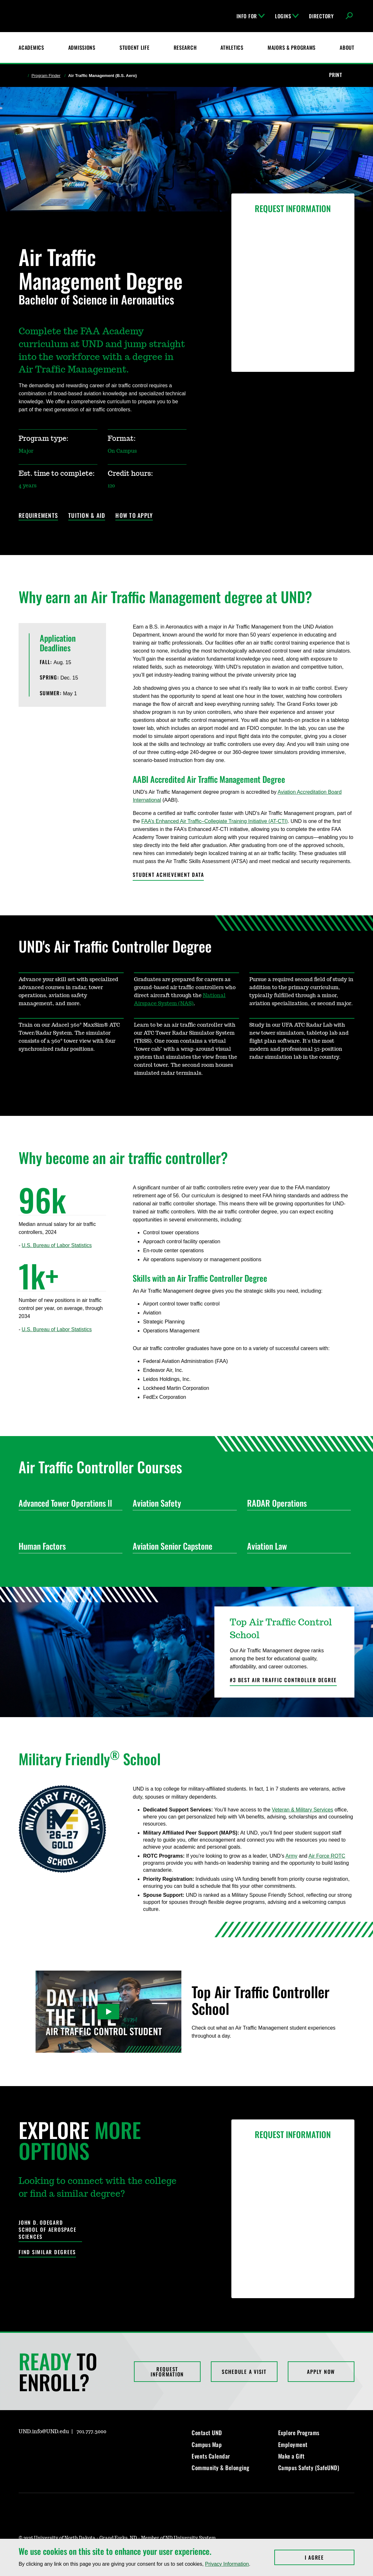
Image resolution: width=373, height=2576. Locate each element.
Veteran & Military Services (302, 1809)
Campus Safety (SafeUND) (308, 2467)
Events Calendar (211, 2456)
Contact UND (207, 2432)
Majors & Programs (292, 47)
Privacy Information (227, 2564)
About (347, 47)
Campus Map (207, 2444)
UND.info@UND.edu (44, 2431)
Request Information (167, 2371)
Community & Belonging (221, 2467)
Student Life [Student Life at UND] (135, 47)
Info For (250, 16)
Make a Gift (291, 2456)
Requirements (38, 515)
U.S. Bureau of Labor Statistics (57, 1245)
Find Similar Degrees (47, 2252)
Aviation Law (296, 1546)
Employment (293, 2444)
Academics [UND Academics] (31, 47)
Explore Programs (298, 2432)
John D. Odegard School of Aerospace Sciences (47, 2229)
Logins (287, 16)
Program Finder (45, 75)
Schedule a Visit (244, 2371)
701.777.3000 (91, 2431)
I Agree (329, 2557)
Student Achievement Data (168, 874)
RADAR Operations (296, 1503)
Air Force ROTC (327, 1856)
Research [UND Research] (185, 47)
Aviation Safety (182, 1503)
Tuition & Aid (86, 515)
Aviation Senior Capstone (182, 1546)
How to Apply (134, 515)
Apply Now (321, 2371)
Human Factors (68, 1546)
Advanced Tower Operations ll (68, 1503)
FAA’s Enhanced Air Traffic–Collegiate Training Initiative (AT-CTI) (214, 821)
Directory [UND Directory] (321, 16)
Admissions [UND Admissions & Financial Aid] (81, 47)
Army (291, 1856)
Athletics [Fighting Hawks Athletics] (231, 47)
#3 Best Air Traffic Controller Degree (283, 1680)
